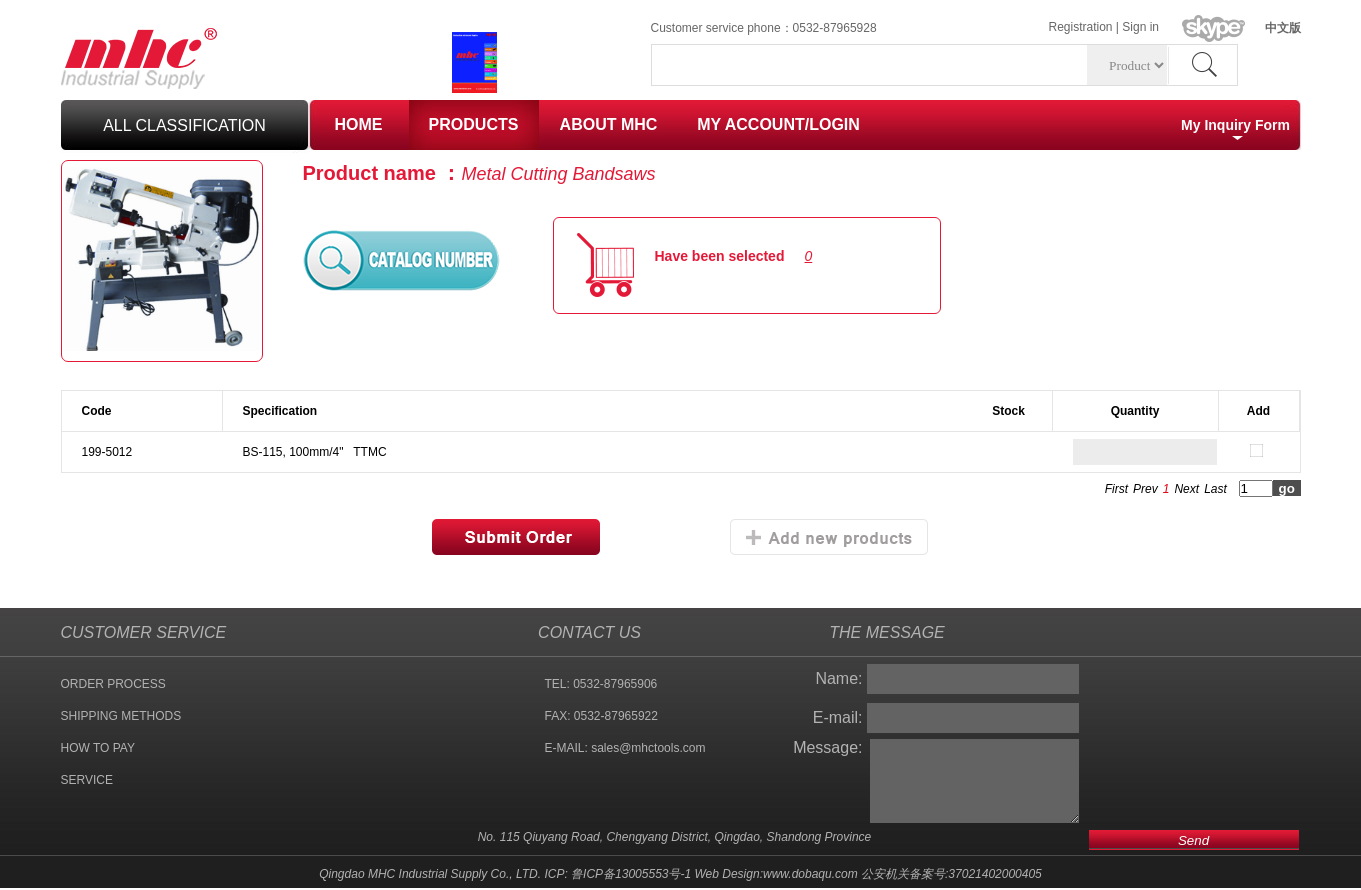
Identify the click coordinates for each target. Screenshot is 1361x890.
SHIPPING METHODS (121, 716)
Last (1215, 489)
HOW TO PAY (98, 748)
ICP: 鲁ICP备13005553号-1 (617, 874)
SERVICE (87, 780)
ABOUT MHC (609, 124)
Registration (1081, 27)
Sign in (1140, 27)
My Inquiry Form (1235, 125)
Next (1186, 489)
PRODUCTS (474, 124)
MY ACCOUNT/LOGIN (778, 124)
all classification (184, 125)
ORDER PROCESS (113, 684)
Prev (1145, 489)
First (1116, 489)
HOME (359, 124)
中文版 (1283, 28)
